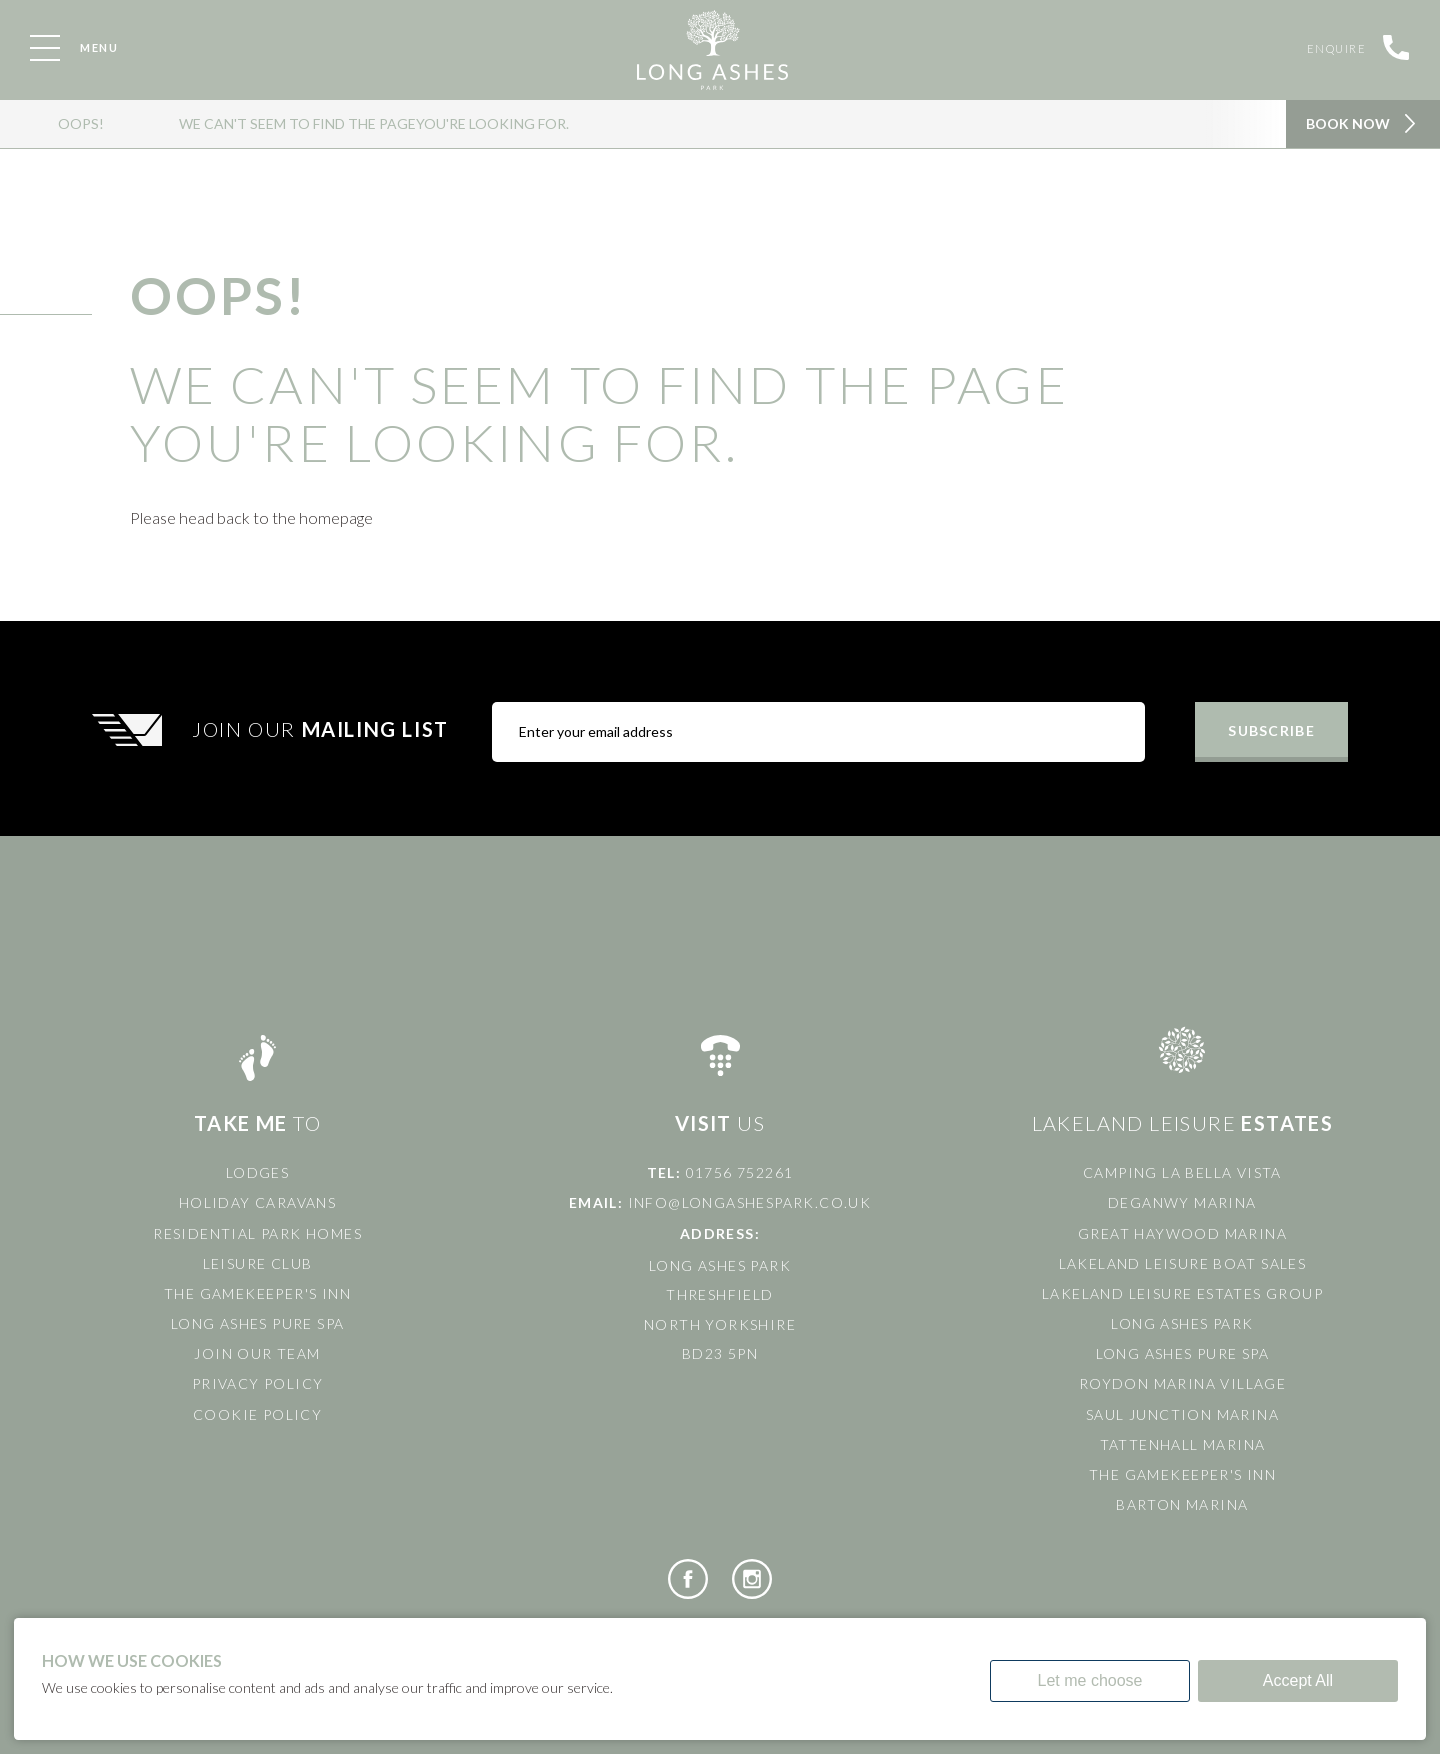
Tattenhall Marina (1183, 1444)
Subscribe (1271, 730)
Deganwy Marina (1182, 1202)
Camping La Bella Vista (1182, 1172)
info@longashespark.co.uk (750, 1202)
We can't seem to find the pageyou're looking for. (374, 123)
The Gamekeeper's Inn (257, 1293)
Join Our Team (257, 1353)
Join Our (323, 729)
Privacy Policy (258, 1383)
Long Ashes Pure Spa (258, 1323)
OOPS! (81, 123)
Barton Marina (1182, 1504)
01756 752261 (740, 1172)
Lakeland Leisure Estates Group (1182, 1293)
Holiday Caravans (257, 1202)
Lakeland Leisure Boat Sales (1183, 1263)
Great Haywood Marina (1182, 1233)
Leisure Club (258, 1263)
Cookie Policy (257, 1414)
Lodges (257, 1172)
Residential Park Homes (257, 1233)
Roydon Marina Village (1182, 1383)
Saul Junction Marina (1182, 1414)
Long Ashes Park (1182, 1323)
